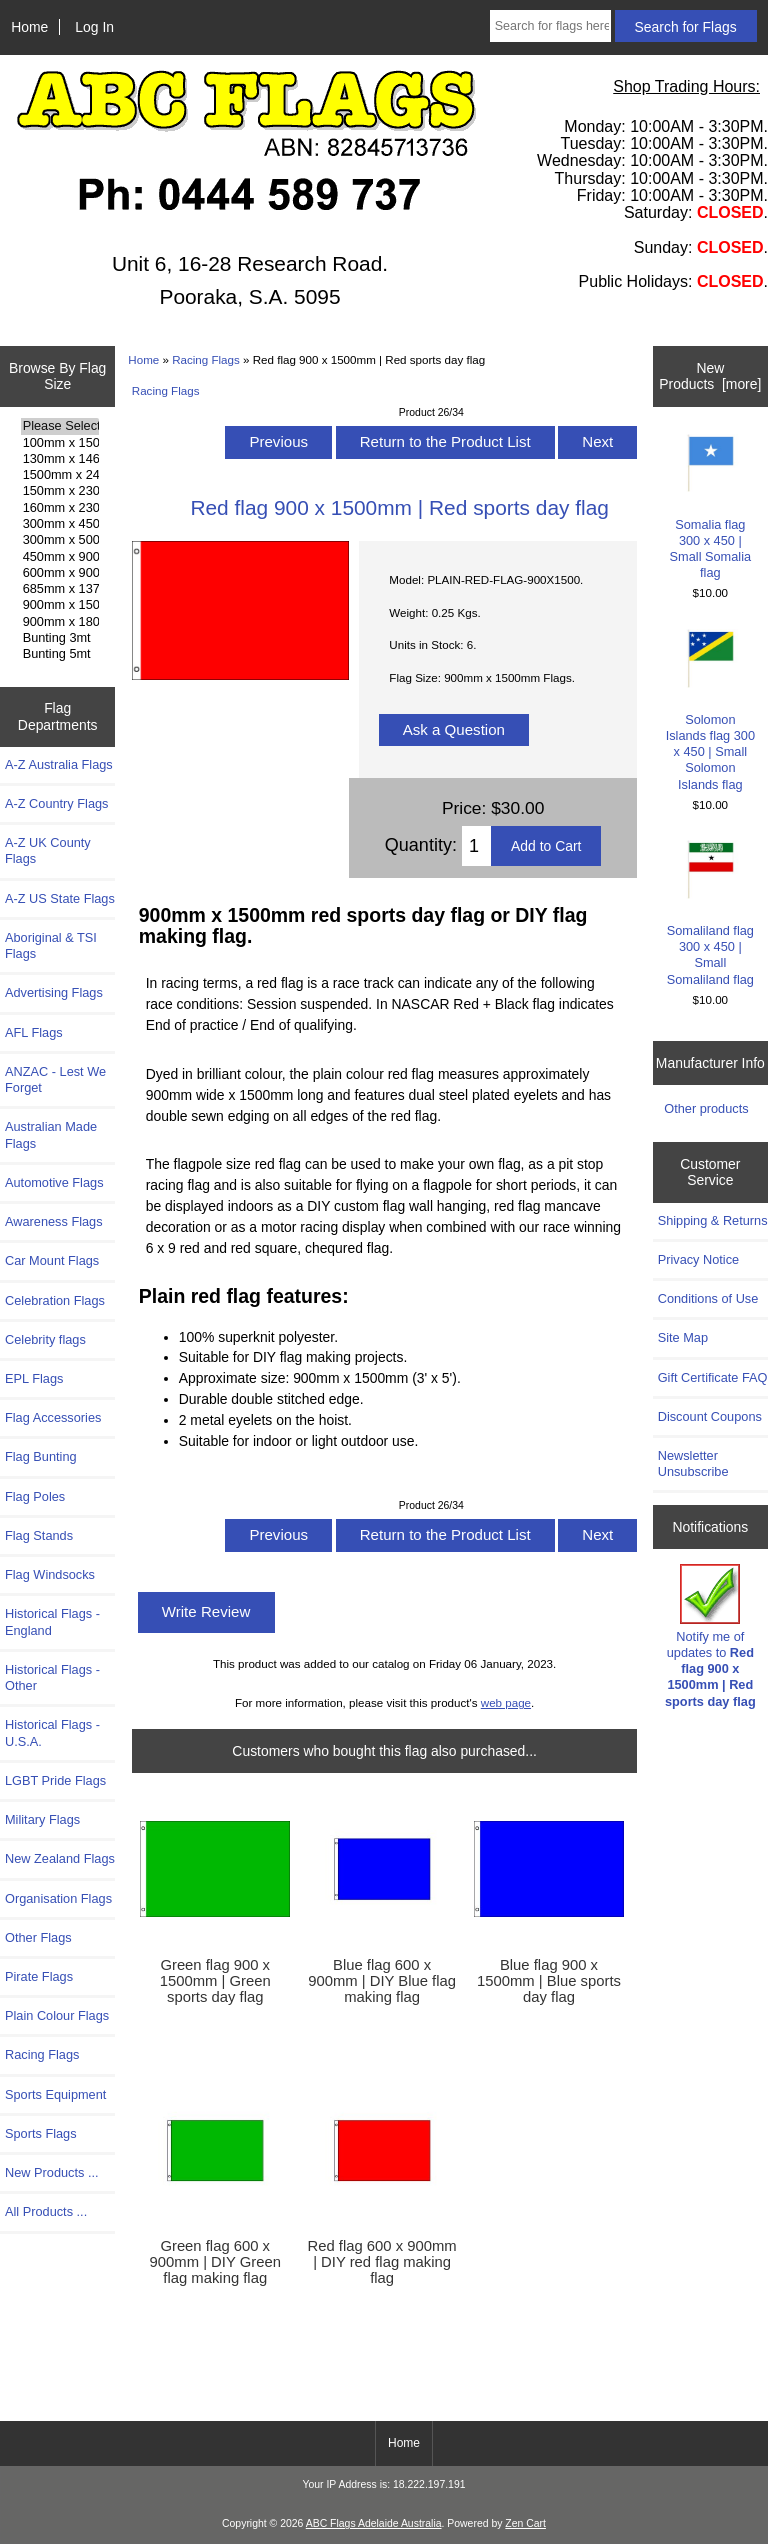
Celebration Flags (55, 1300)
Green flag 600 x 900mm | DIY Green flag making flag (215, 2262)
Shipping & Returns (713, 1220)
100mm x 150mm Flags (60, 443)
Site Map (683, 1337)
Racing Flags (206, 359)
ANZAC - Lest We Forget (55, 1079)
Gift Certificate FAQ (713, 1377)
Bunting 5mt (60, 654)
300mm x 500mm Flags (60, 540)
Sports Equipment (55, 2094)
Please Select (60, 426)
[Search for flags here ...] (550, 26)
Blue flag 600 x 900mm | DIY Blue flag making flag (382, 1981)
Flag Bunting (41, 1456)
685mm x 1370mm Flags (60, 589)
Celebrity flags (45, 1339)
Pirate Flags (39, 1976)
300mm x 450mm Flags (60, 524)
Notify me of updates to (710, 1636)
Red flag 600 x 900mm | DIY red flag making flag (382, 2262)
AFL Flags (34, 1032)
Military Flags (42, 1819)
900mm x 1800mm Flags (60, 622)
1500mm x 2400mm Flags (60, 475)
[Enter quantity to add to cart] (476, 846)
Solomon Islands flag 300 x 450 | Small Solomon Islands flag (710, 710)
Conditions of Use (708, 1298)
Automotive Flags (54, 1182)
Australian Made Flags (51, 1134)
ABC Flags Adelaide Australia (374, 2523)
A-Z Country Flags (56, 803)
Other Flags (38, 1937)
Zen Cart (525, 2523)
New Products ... (52, 2172)
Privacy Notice (698, 1259)
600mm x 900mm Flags (60, 573)
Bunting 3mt (60, 638)
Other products (706, 1108)
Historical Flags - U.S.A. (52, 1732)
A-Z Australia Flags (59, 764)
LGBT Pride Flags (55, 1780)
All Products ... (46, 2211)
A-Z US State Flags (60, 898)
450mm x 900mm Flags (60, 557)
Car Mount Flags (52, 1260)
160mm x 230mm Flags (60, 508)
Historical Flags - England (52, 1621)
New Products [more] (710, 376)
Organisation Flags (58, 1898)
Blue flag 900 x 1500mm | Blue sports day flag (549, 1981)
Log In (94, 27)
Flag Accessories (53, 1417)
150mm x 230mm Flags (60, 491)
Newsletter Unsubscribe (693, 1463)
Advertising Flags (54, 992)
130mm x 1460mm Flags (60, 459)
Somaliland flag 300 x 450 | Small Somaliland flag (710, 913)
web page (506, 1702)
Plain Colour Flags (57, 2015)
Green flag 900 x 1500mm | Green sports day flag (215, 1981)
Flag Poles (35, 1496)
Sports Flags (41, 2133)
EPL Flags (34, 1378)
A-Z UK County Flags (48, 850)
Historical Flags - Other (52, 1677)
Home (29, 27)
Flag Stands (39, 1535)
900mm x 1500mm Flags (60, 605)
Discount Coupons (710, 1416)
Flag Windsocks (50, 1574)
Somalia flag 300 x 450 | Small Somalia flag (710, 507)
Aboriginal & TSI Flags (51, 945)
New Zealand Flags (60, 1858)
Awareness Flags (54, 1221)
